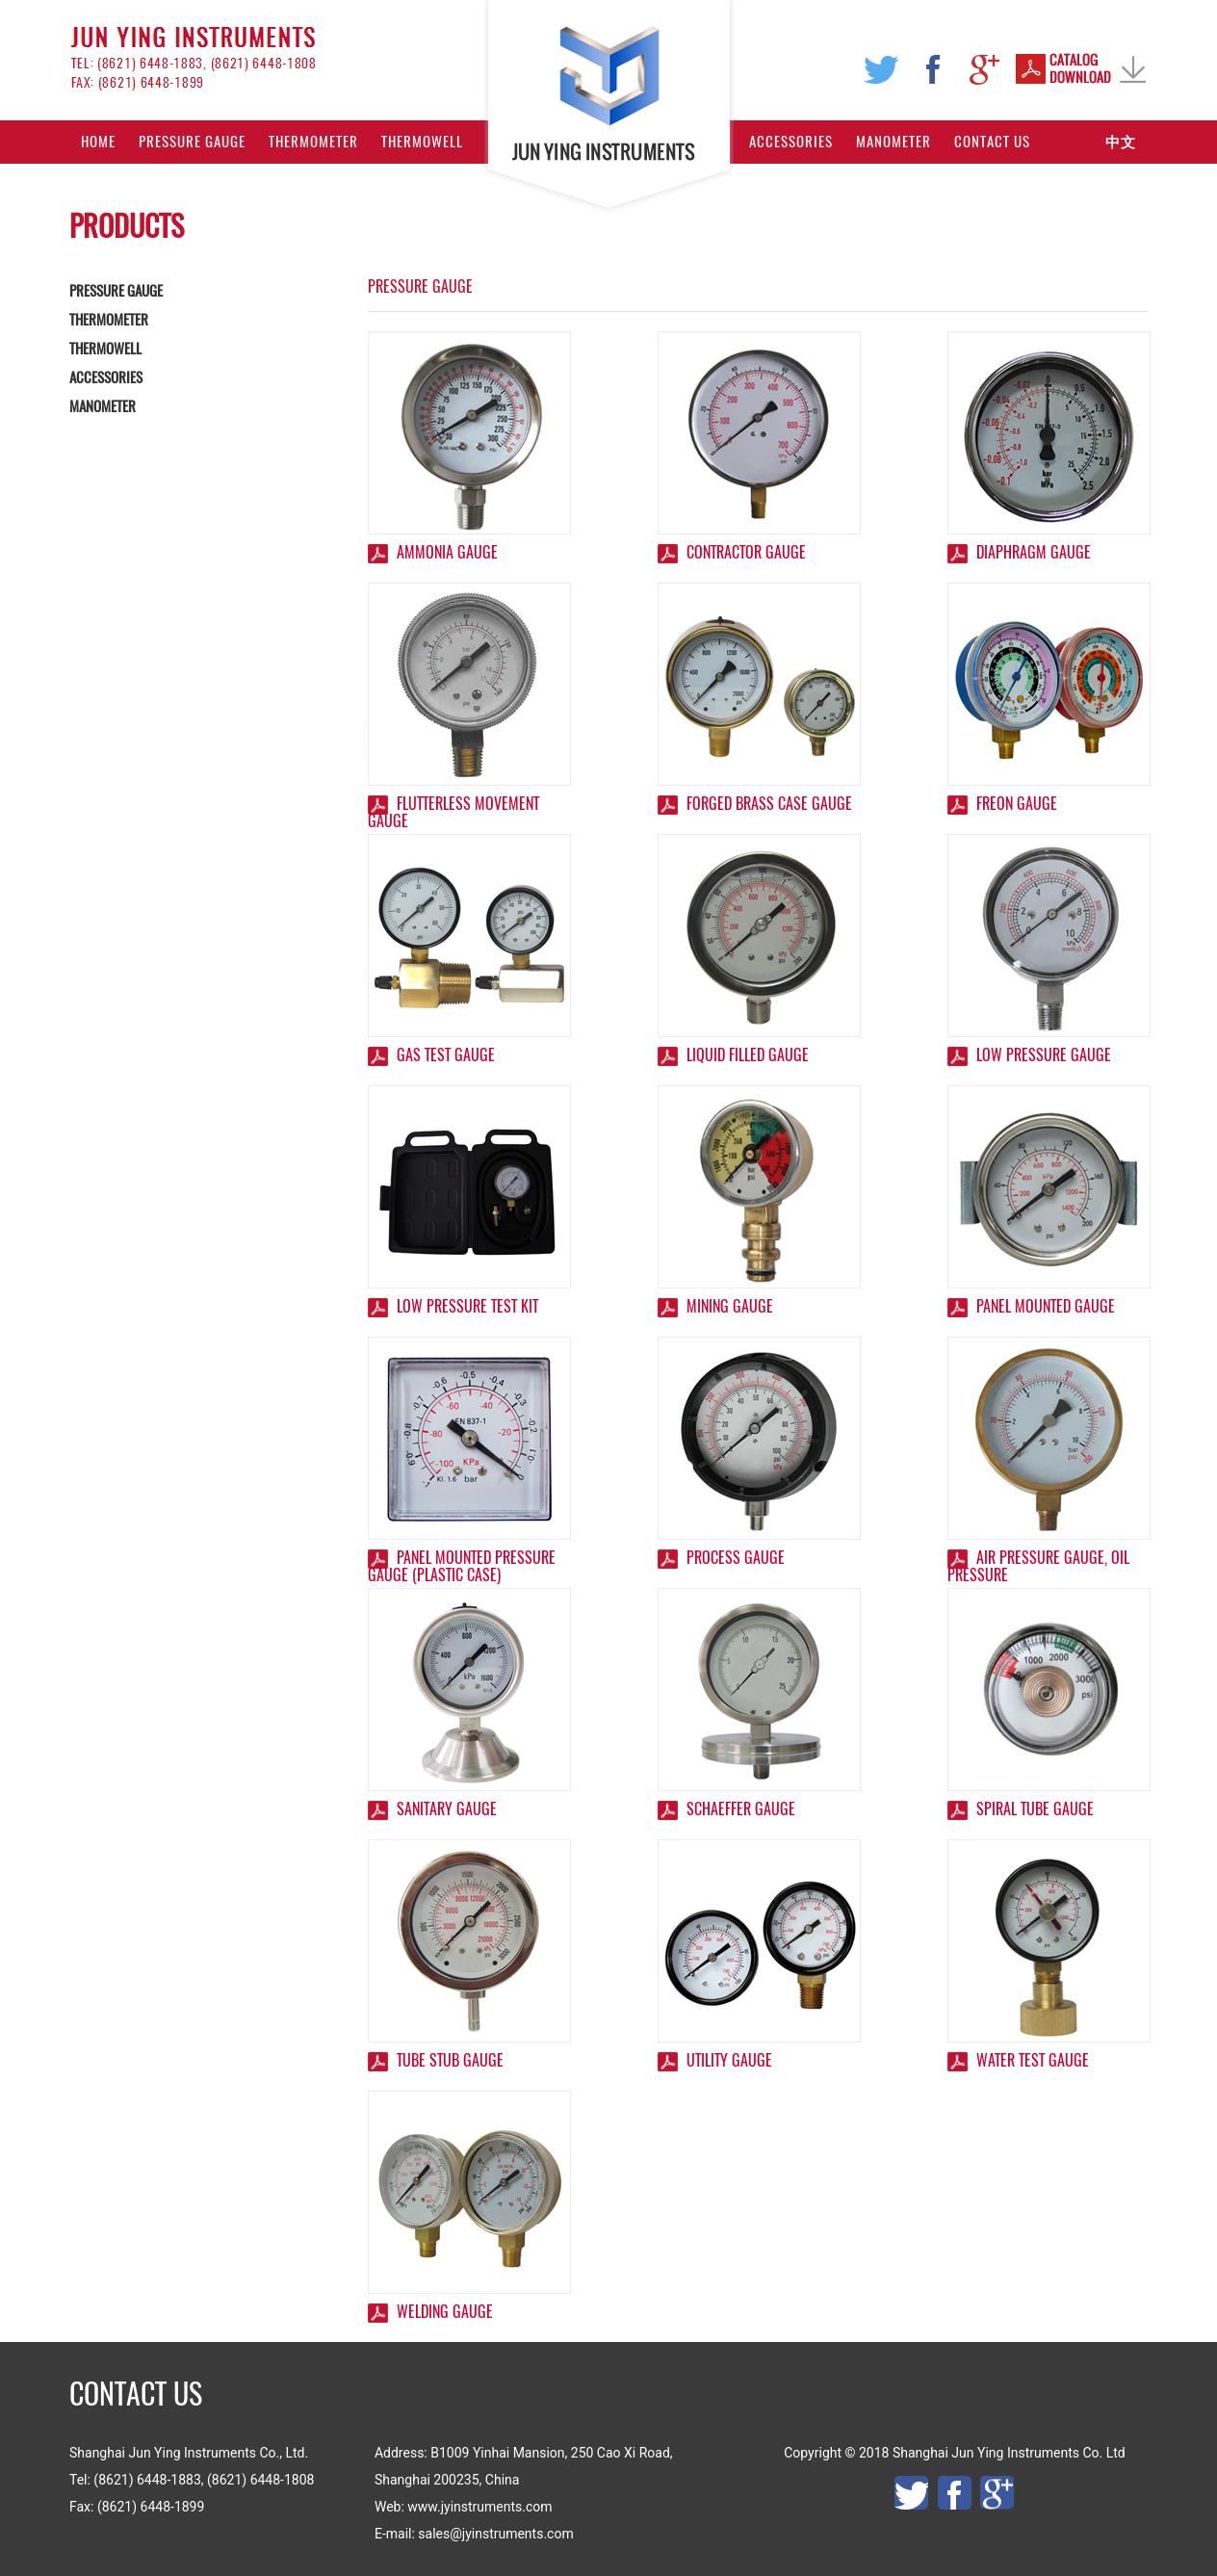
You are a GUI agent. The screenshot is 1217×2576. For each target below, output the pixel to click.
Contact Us (992, 141)
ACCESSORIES (105, 377)
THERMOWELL (105, 348)
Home (98, 141)
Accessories (791, 141)
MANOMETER (102, 406)
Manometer (893, 141)
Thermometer (313, 141)
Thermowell (422, 141)
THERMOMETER (108, 319)
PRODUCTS (126, 226)
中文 (1120, 141)
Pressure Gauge (192, 141)
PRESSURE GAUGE (116, 290)
